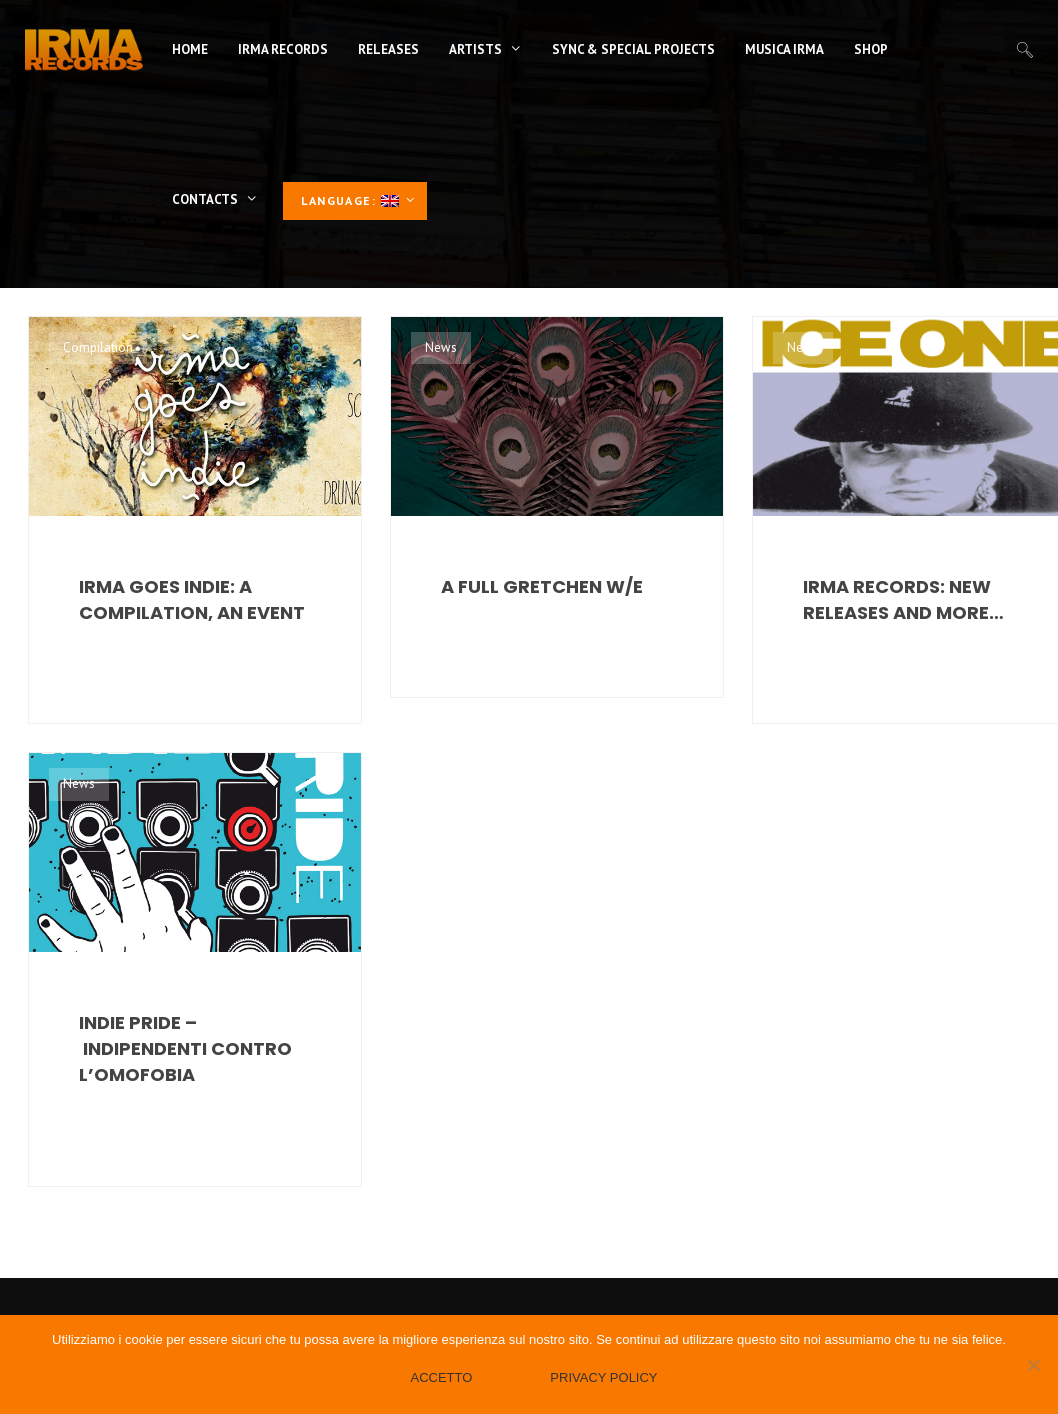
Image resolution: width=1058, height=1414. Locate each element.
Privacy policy (603, 1377)
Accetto (441, 1377)
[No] (1033, 1365)
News (441, 347)
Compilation (98, 347)
